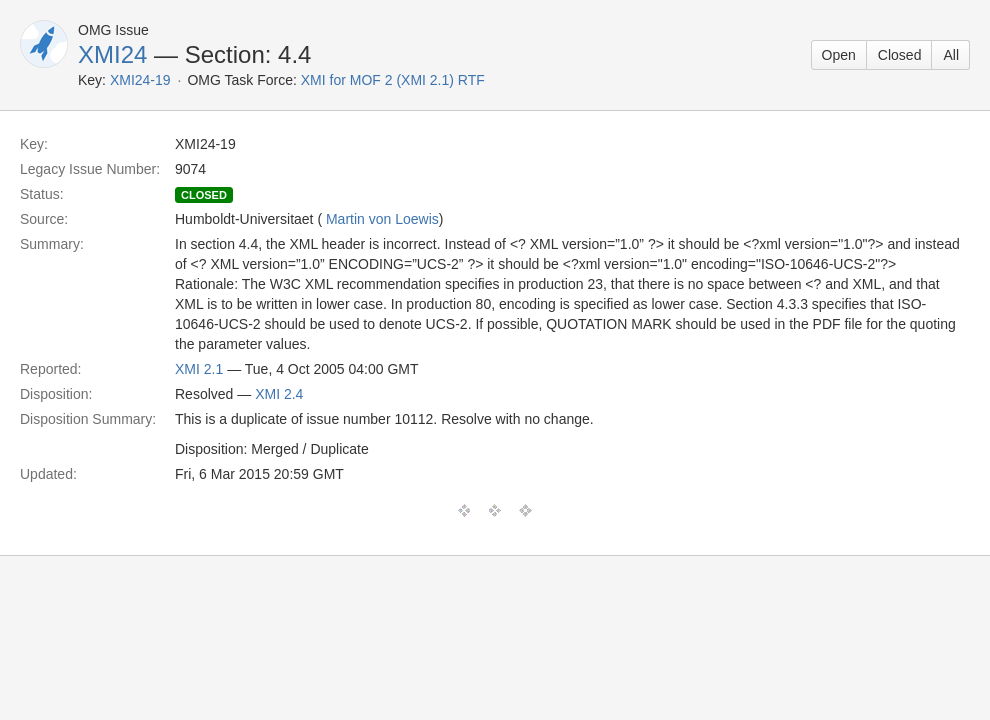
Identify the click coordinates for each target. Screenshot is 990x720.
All (951, 55)
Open (839, 55)
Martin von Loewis (382, 219)
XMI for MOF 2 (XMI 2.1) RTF (393, 80)
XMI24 (112, 54)
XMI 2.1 (199, 369)
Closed (900, 55)
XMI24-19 (140, 80)
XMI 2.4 (279, 394)
